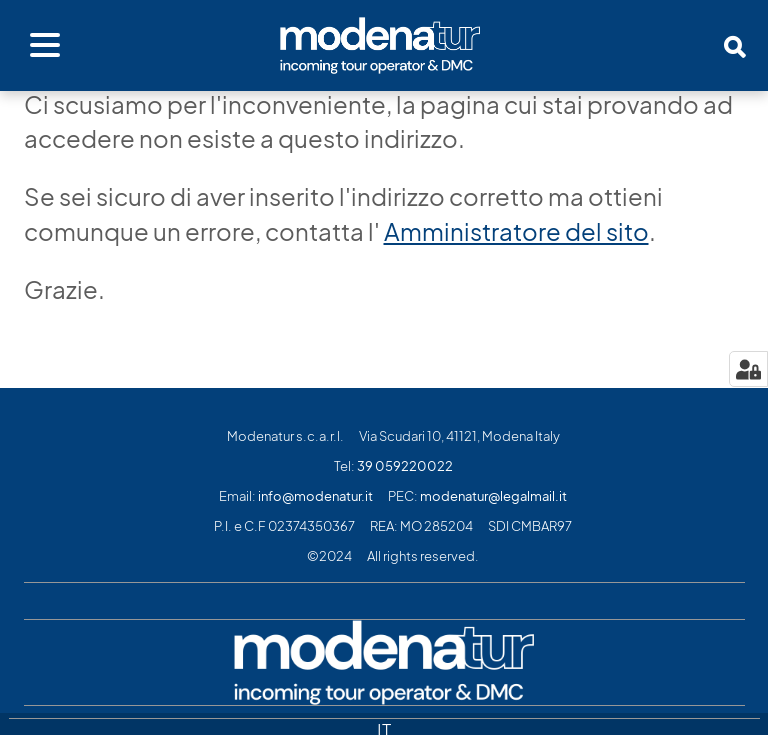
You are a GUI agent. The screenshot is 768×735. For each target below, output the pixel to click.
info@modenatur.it (315, 496)
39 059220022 (405, 466)
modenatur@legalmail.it (493, 496)
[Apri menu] (45, 46)
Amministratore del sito (516, 232)
